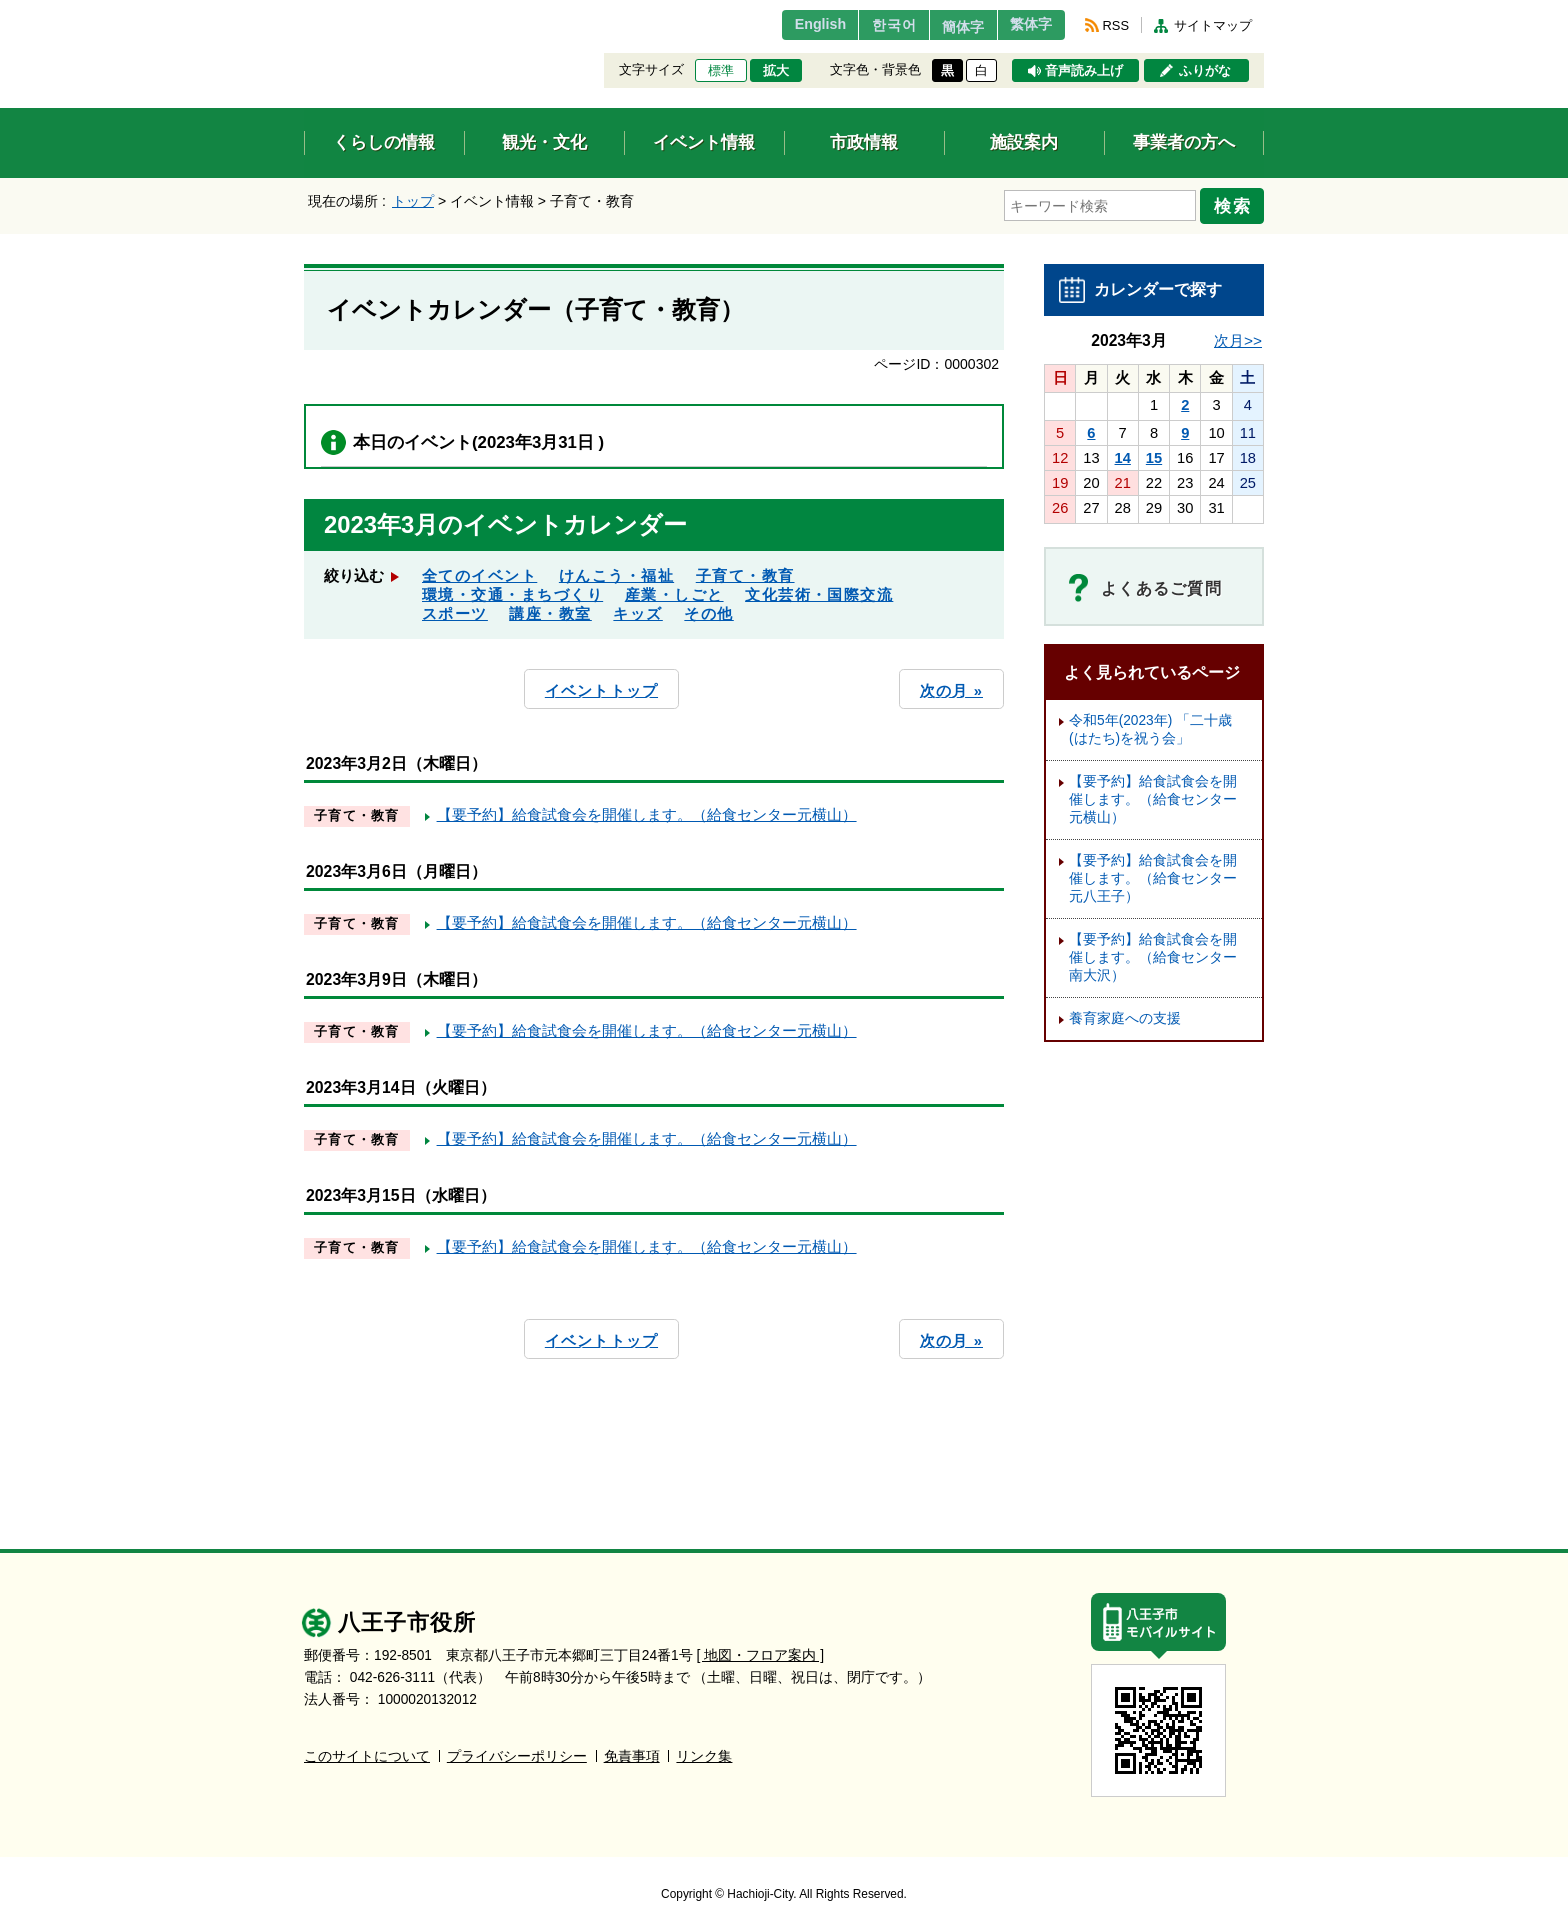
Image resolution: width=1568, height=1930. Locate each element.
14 (1123, 453)
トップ (413, 201)
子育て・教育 (745, 572)
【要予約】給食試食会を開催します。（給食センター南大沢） (1153, 952)
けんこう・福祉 (616, 572)
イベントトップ (601, 686)
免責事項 (632, 1749)
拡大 (776, 71)
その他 (708, 610)
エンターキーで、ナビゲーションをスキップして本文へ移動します (304, 12)
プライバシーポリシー (517, 1749)
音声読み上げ (1084, 71)
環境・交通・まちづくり (512, 591)
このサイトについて (367, 1749)
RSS (1116, 25)
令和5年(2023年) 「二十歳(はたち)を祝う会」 (1150, 724)
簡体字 (947, 27)
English (787, 25)
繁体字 (1026, 25)
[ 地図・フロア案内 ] (760, 1648)
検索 (1236, 203)
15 (1154, 453)
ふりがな (1205, 71)
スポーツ (455, 610)
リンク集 (704, 1749)
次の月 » (951, 686)
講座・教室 (550, 610)
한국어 (867, 25)
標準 (721, 71)
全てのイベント (479, 572)
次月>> (1238, 335)
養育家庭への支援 (1125, 1013)
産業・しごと (674, 591)
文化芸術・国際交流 (819, 591)
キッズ (637, 610)
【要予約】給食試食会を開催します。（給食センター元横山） (647, 809)
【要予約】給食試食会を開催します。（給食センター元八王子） (1153, 873)
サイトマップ (1213, 25)
